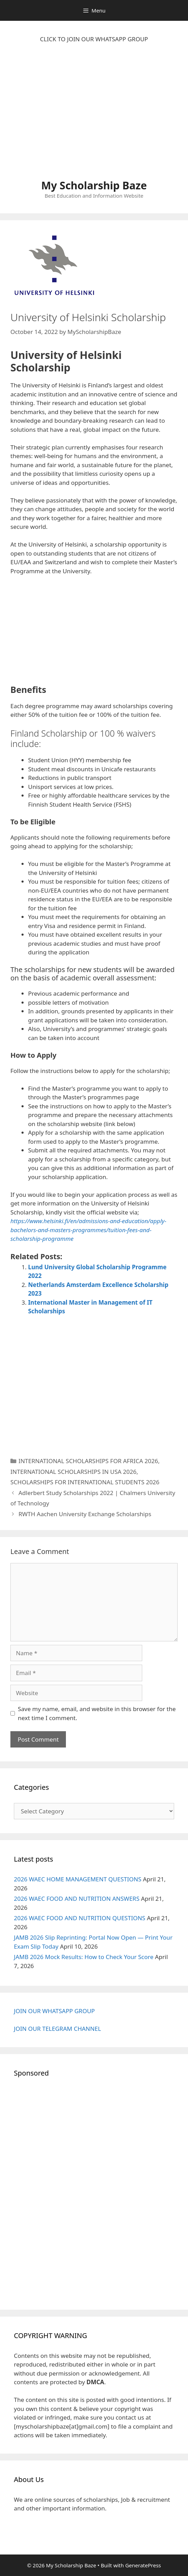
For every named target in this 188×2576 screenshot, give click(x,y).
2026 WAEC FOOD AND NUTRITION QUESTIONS (79, 1918)
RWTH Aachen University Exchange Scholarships (84, 1514)
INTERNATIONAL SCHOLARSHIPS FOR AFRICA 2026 (88, 1461)
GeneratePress (143, 2565)
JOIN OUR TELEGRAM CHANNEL (57, 2029)
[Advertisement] (94, 114)
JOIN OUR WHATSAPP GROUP (54, 2011)
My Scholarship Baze (94, 185)
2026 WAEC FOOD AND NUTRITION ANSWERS (76, 1899)
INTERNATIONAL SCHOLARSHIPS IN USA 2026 (73, 1472)
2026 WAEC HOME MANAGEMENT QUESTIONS (78, 1879)
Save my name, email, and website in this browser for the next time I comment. (97, 1713)
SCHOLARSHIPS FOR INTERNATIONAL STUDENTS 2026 (85, 1482)
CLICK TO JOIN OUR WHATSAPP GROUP (94, 39)
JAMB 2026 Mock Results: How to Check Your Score (83, 1957)
